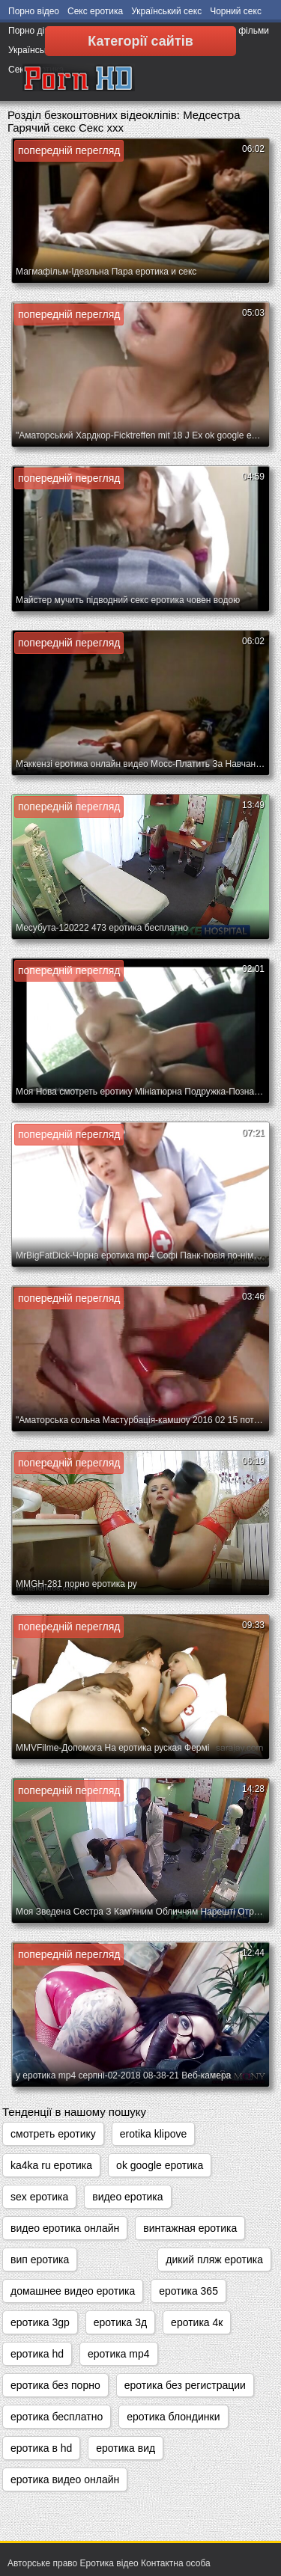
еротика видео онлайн (64, 2479)
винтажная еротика (190, 2228)
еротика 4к (197, 2322)
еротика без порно (55, 2385)
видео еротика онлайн (64, 2228)
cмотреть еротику (53, 2134)
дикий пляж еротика (214, 2260)
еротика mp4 (119, 2354)
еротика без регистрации (185, 2385)
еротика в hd (41, 2448)
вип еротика (39, 2260)
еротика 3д (120, 2322)
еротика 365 (188, 2291)
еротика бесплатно (56, 2417)
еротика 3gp (40, 2322)
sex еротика (39, 2197)
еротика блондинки (173, 2417)
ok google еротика (159, 2165)
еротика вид (125, 2448)
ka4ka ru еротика (51, 2165)
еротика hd (37, 2354)
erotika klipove (153, 2134)
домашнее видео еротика (72, 2291)
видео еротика (127, 2197)
